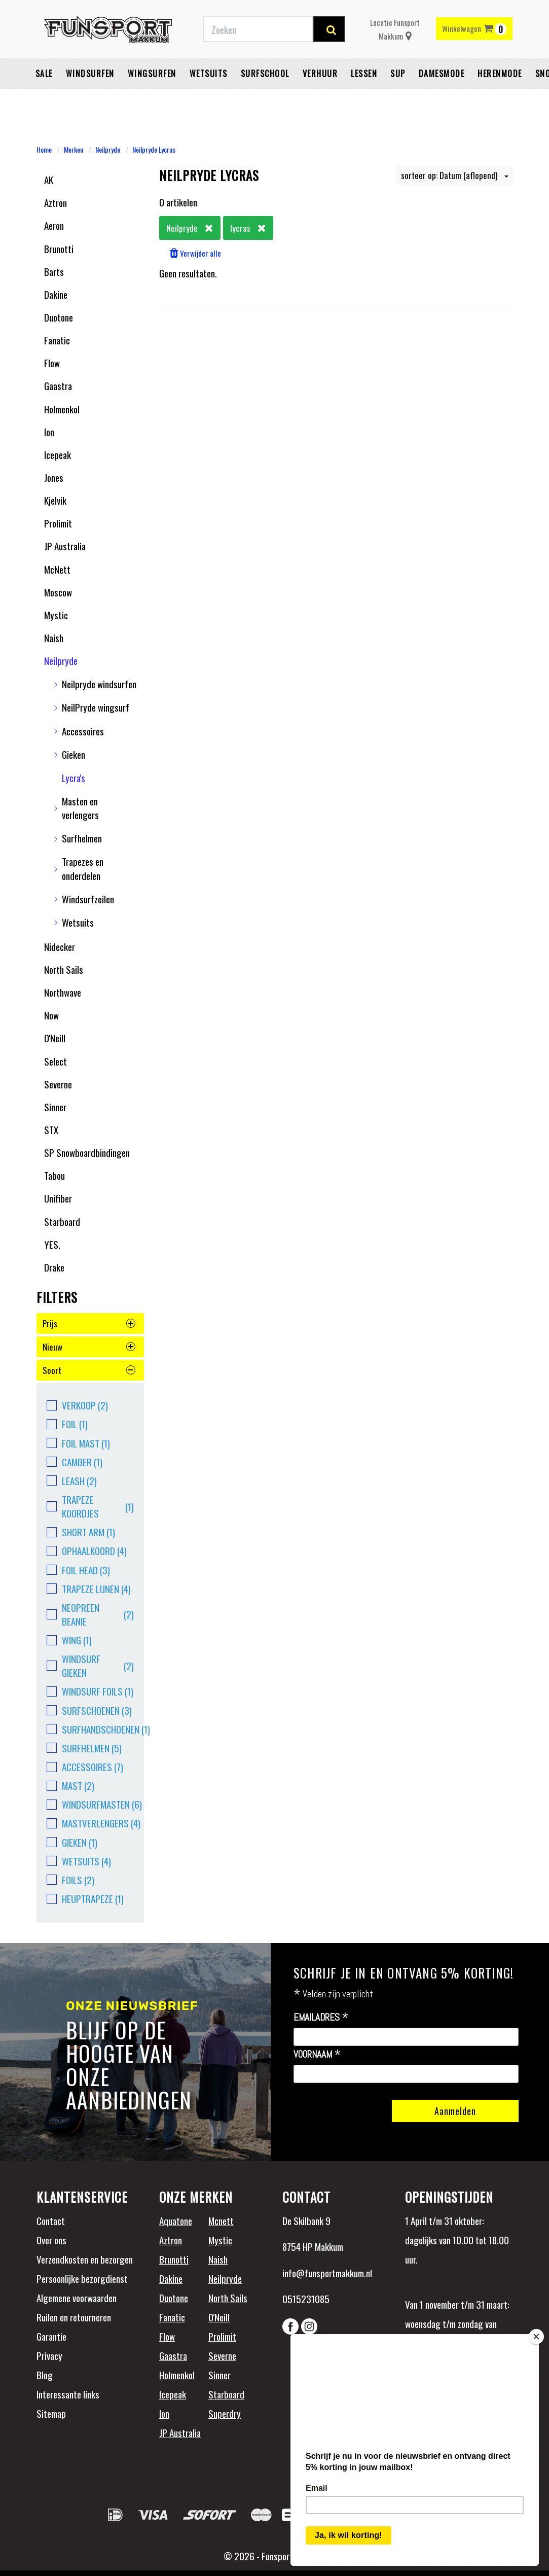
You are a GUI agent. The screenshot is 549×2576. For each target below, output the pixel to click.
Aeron (54, 225)
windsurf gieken (90, 1665)
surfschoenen (89, 1710)
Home (44, 149)
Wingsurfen (152, 99)
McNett (57, 569)
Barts (54, 271)
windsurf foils (90, 1691)
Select (55, 1061)
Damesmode (442, 99)
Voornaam (317, 2054)
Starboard (62, 1221)
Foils (70, 1880)
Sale (44, 99)
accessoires (85, 1767)
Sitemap (51, 2413)
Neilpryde (107, 149)
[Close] (536, 2332)
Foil (67, 1424)
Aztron (55, 202)
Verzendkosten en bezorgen (84, 2259)
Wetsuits (209, 99)
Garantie (51, 2336)
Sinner (55, 1107)
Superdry (224, 2413)
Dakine (55, 294)
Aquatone (175, 2220)
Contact (50, 2220)
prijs (89, 1323)
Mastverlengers (90, 1823)
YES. (52, 1244)
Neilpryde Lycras (153, 149)
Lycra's (73, 777)
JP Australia (65, 546)
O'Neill (54, 1038)
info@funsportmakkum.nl (327, 2273)
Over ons (51, 2240)
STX (51, 1129)
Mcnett (221, 2220)
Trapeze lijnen (89, 1589)
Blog (44, 2375)
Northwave (62, 992)
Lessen (364, 99)
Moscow (58, 592)
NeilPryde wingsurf (95, 707)
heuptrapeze (85, 1898)
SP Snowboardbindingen (87, 1152)
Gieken (73, 754)
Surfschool (265, 99)
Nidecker (59, 946)
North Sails (63, 969)
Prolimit (58, 523)
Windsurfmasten (90, 1804)
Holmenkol (62, 409)
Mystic (56, 615)
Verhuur (320, 99)
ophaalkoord (87, 1551)
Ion (49, 432)
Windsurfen (90, 99)
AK (48, 179)
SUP (398, 99)
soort (89, 1370)
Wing (69, 1640)
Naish (53, 637)
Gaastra (58, 385)
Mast (70, 1785)
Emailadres (321, 2017)
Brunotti (59, 248)
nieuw (89, 1346)
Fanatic (57, 340)
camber (74, 1462)
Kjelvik (55, 500)
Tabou (54, 1175)
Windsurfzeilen (88, 899)
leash (72, 1481)
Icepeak (57, 454)
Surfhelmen (82, 838)
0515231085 (306, 2298)
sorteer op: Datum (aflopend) (454, 175)
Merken (73, 149)
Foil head (78, 1570)
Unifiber (58, 1198)
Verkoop (77, 1405)
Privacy (49, 2355)
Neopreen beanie (90, 1614)
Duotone (58, 317)
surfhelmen (84, 1748)
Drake (54, 1267)
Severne (58, 1084)
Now (51, 1015)
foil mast (78, 1443)
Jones (53, 477)
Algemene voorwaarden (76, 2297)
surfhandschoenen (90, 1729)
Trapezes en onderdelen (82, 868)
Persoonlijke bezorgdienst (82, 2278)
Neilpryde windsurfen (99, 684)
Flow (52, 363)
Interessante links (67, 2394)
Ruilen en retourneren (73, 2317)
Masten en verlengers (80, 808)
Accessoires (83, 731)
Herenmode (500, 99)
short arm (81, 1532)
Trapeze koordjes (90, 1506)
